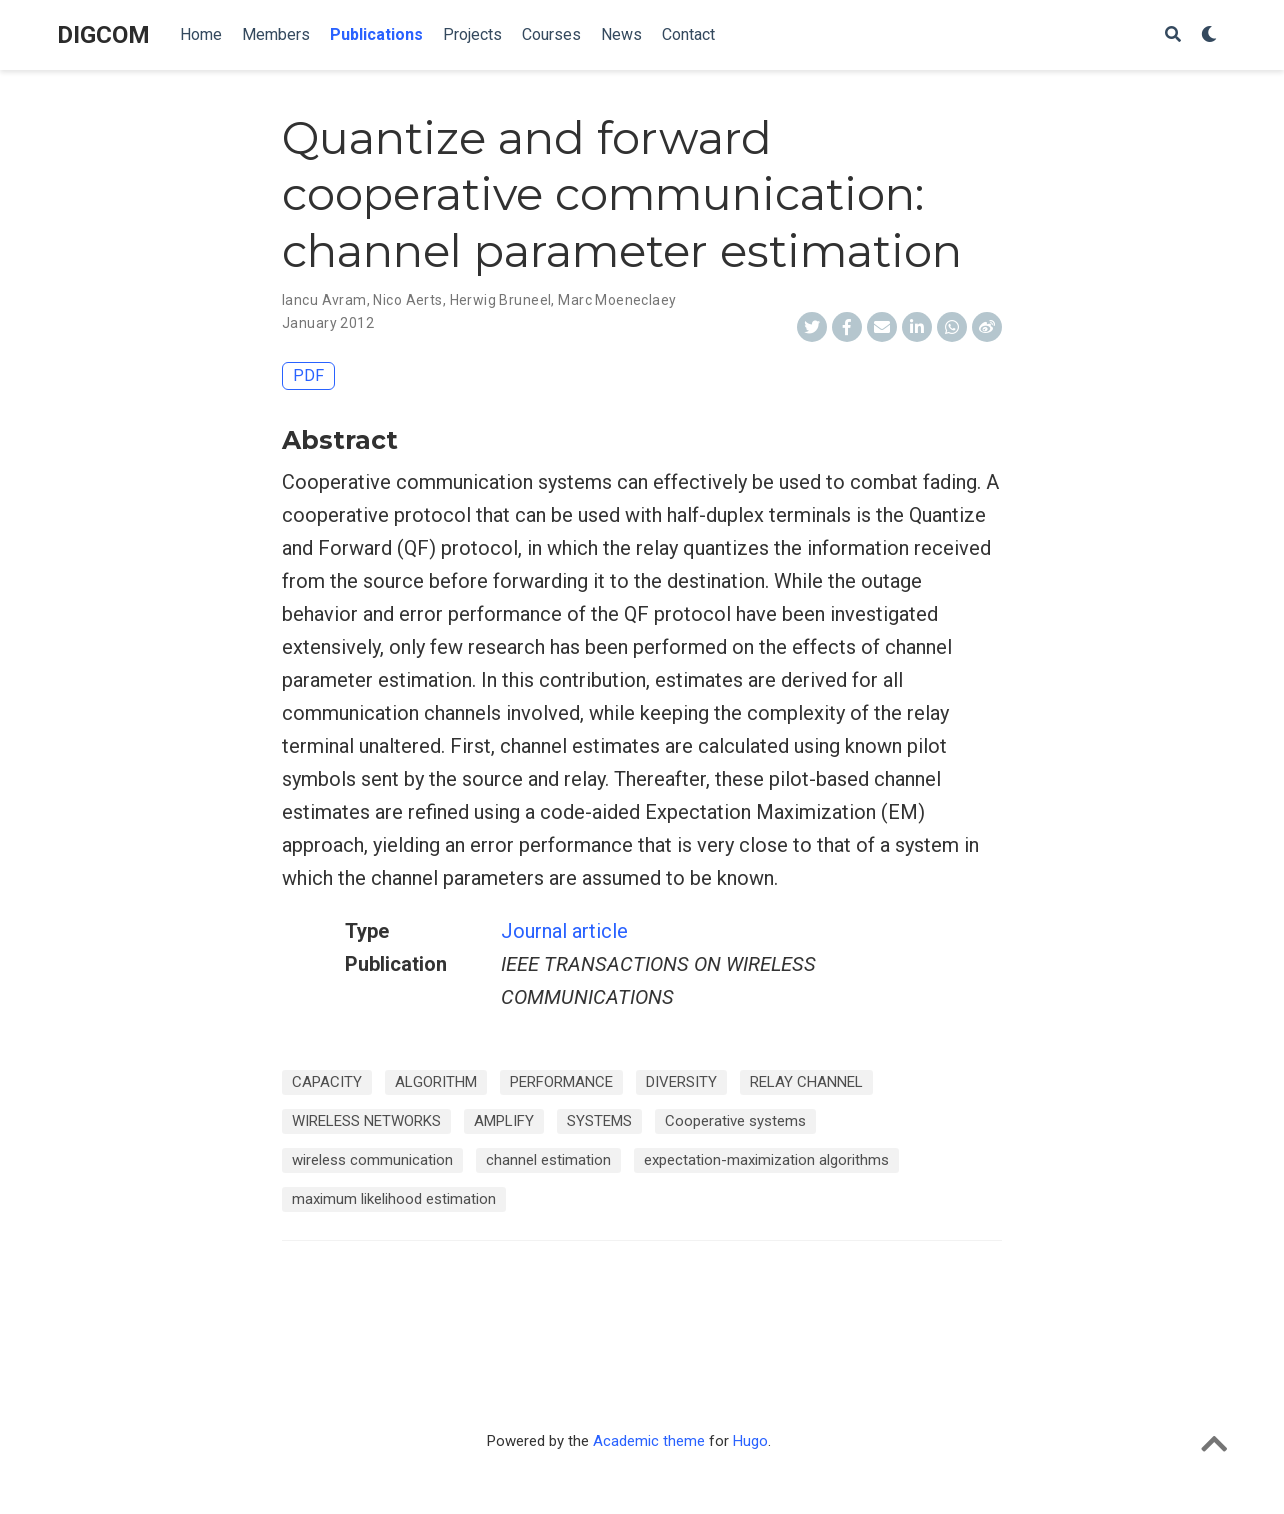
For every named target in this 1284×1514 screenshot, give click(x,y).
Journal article (564, 931)
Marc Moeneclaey (617, 300)
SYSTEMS (599, 1121)
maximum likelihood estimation (394, 1199)
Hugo (750, 1441)
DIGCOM (103, 35)
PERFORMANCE (561, 1082)
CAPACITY (327, 1082)
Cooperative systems (735, 1121)
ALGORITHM (436, 1082)
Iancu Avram (324, 300)
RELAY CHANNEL (806, 1082)
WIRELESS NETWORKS (366, 1121)
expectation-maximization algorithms (766, 1160)
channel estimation (548, 1160)
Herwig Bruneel (501, 300)
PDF (308, 375)
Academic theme (649, 1441)
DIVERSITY (681, 1082)
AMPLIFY (504, 1121)
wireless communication (372, 1160)
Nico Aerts (407, 300)
